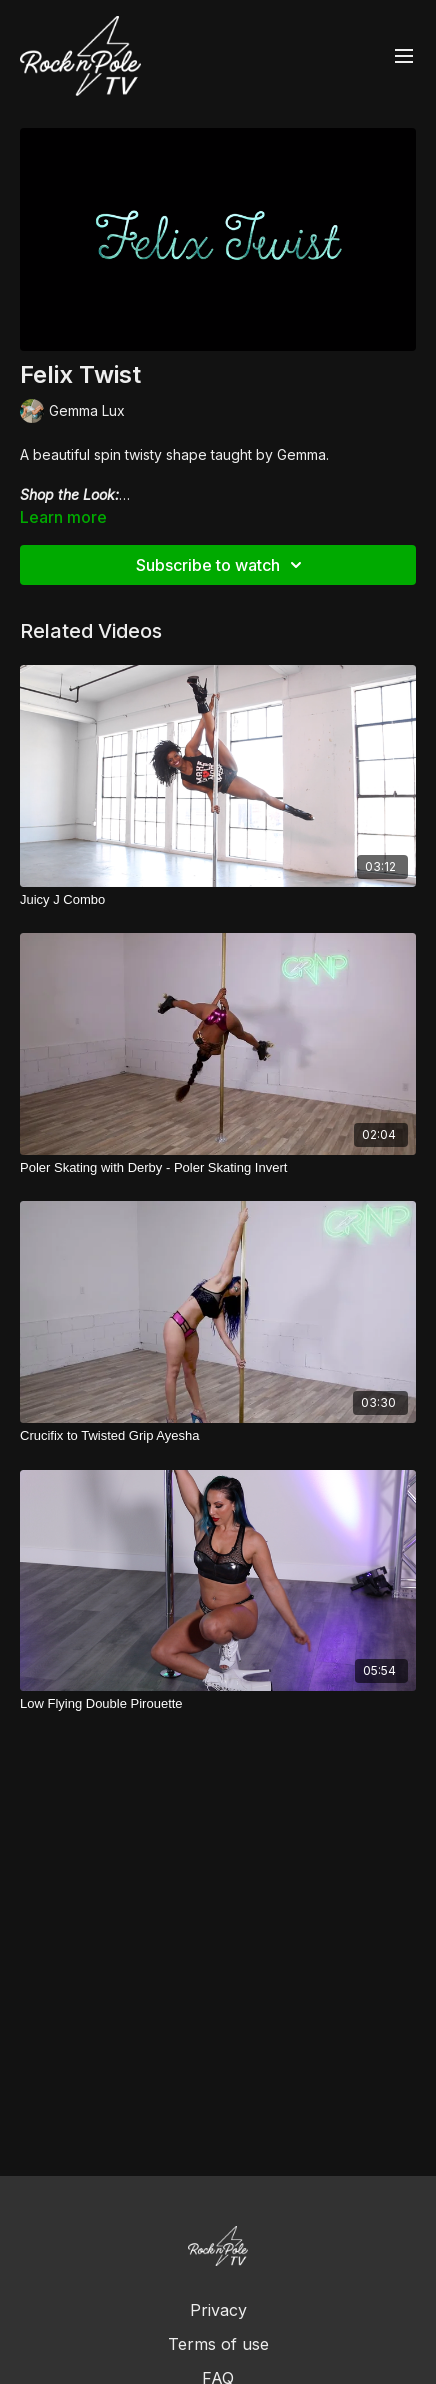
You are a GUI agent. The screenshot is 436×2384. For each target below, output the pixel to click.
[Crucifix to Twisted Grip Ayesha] (218, 1436)
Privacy (218, 2310)
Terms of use (218, 2344)
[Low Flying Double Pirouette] (218, 1704)
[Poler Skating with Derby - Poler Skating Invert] (218, 1168)
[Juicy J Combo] (218, 900)
